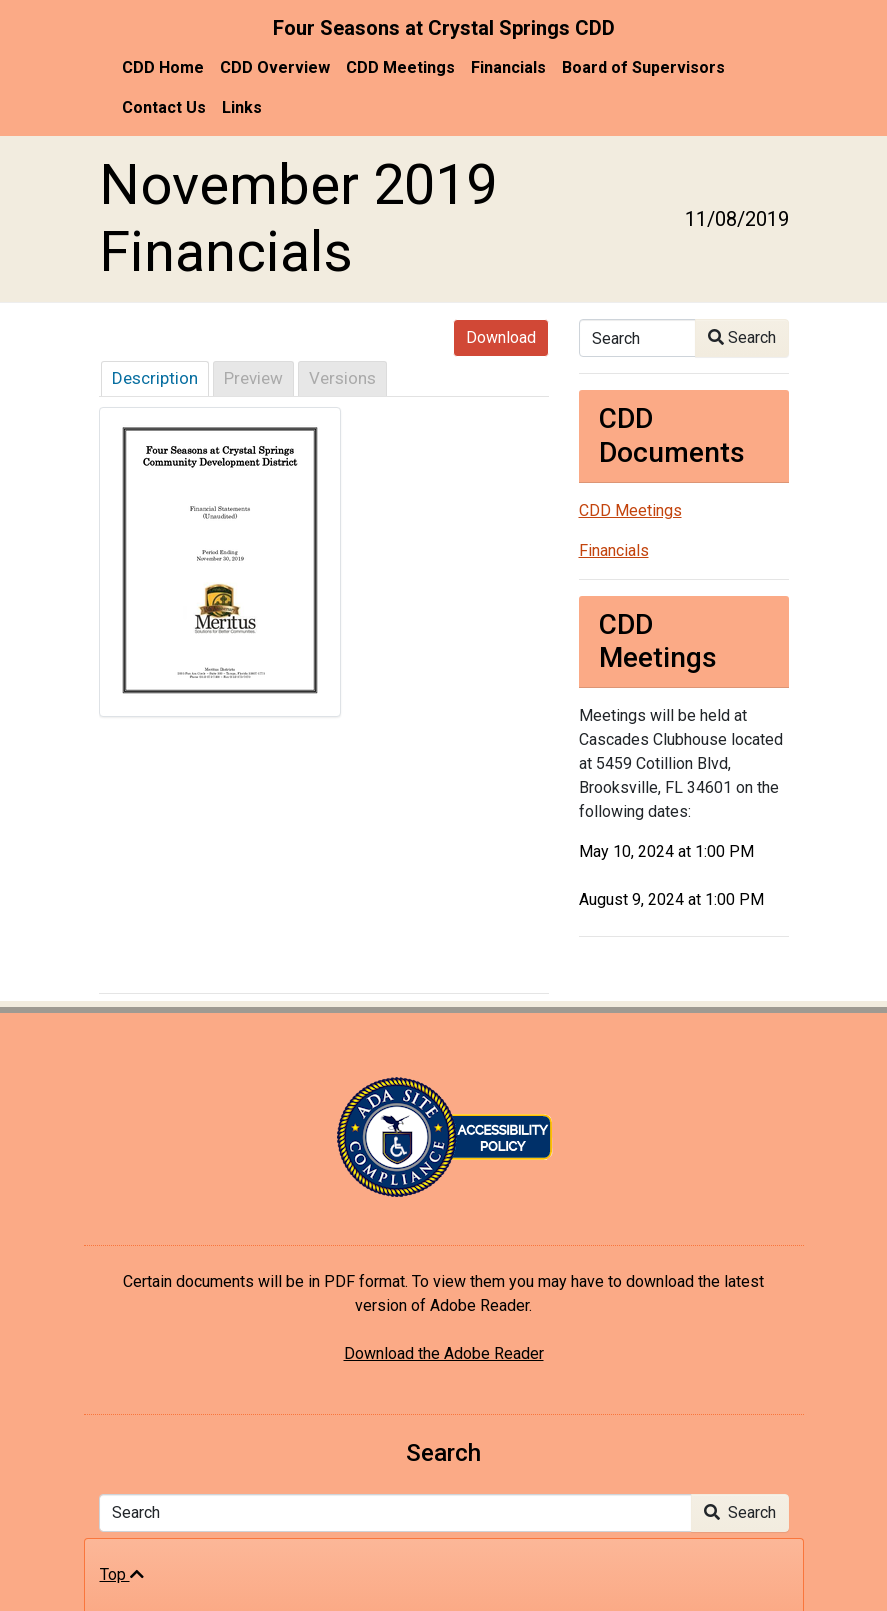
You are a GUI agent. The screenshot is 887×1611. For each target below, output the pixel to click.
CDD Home (163, 67)
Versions (342, 378)
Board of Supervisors (643, 67)
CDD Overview (275, 67)
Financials (508, 67)
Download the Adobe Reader (444, 1353)
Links (242, 107)
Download (501, 337)
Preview (253, 378)
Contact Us (164, 107)
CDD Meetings (400, 67)
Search (742, 337)
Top (122, 1574)
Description (155, 378)
